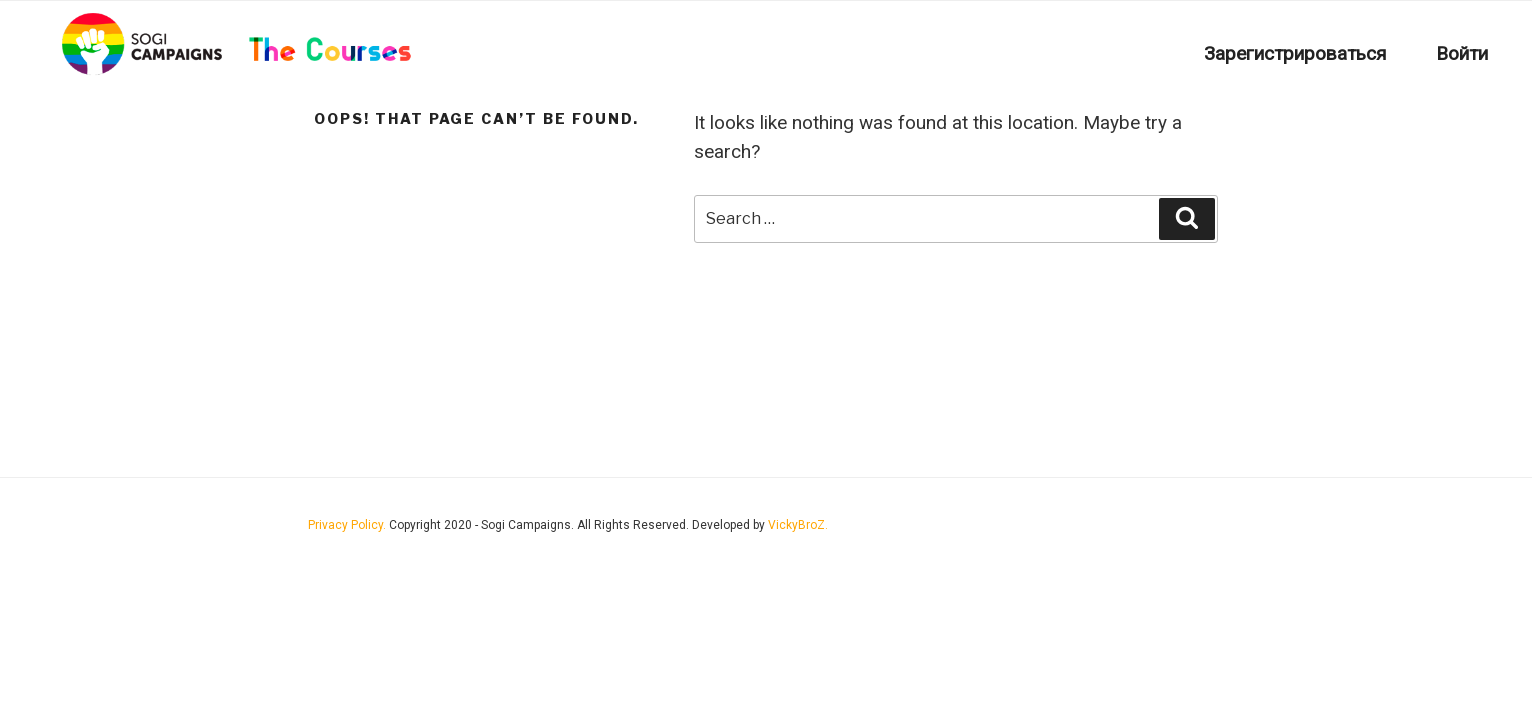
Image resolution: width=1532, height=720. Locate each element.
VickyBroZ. (798, 525)
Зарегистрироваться (1295, 53)
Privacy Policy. (348, 525)
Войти (1462, 53)
